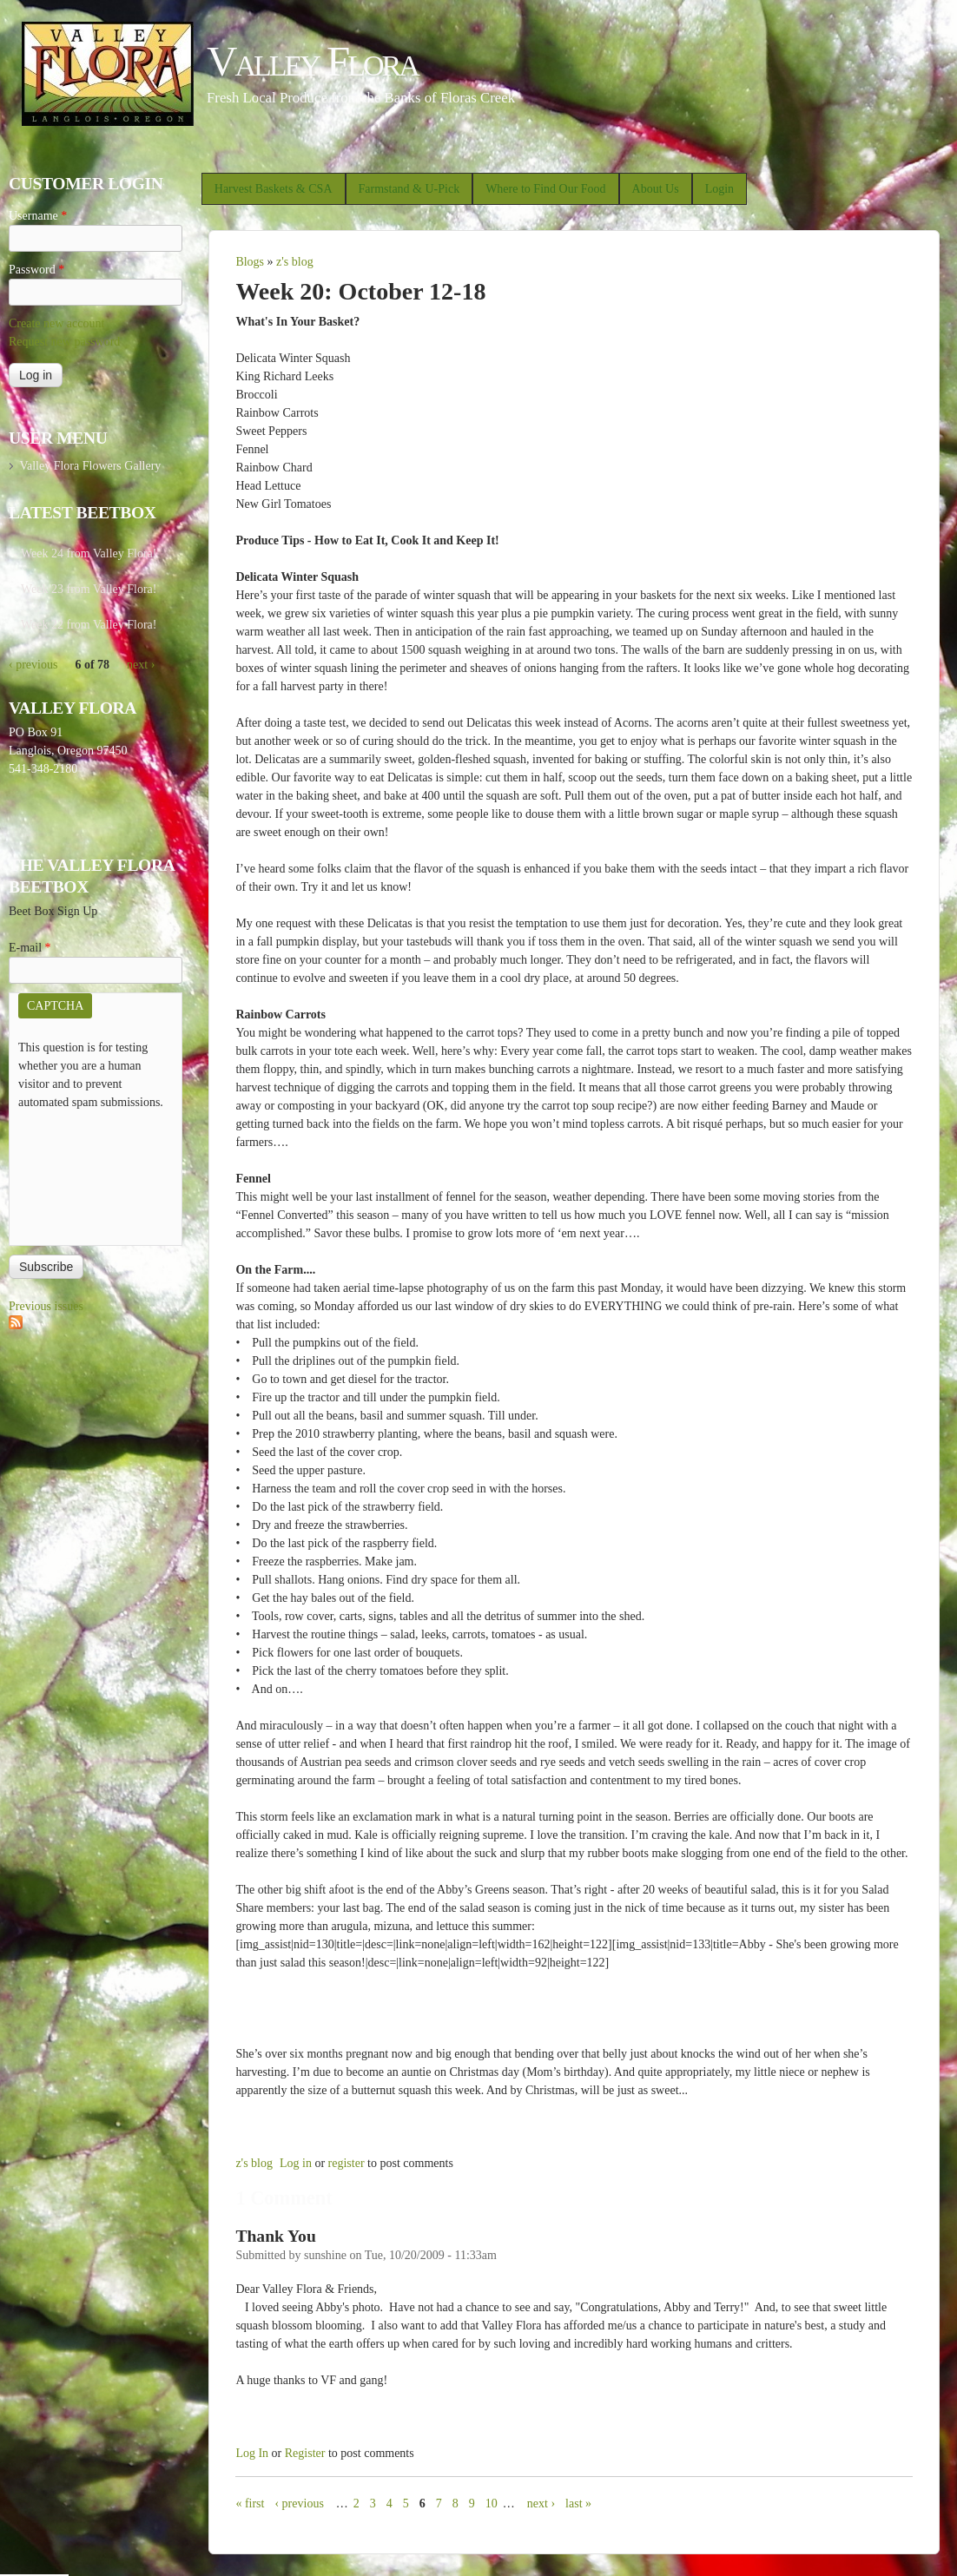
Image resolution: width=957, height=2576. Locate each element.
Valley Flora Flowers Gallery (90, 465)
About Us (655, 188)
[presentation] (89, 1173)
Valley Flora (312, 61)
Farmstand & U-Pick (409, 188)
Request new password (64, 341)
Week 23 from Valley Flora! (88, 589)
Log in (296, 2163)
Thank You (275, 2236)
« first (249, 2503)
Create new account (56, 323)
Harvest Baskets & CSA (273, 188)
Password (36, 269)
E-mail (30, 947)
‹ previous (298, 2503)
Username (38, 215)
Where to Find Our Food (545, 188)
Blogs (249, 261)
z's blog (295, 261)
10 (491, 2503)
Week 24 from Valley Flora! (88, 553)
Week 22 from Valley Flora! (88, 624)
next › (541, 2503)
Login (719, 188)
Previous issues (46, 1306)
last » (578, 2503)
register (346, 2163)
